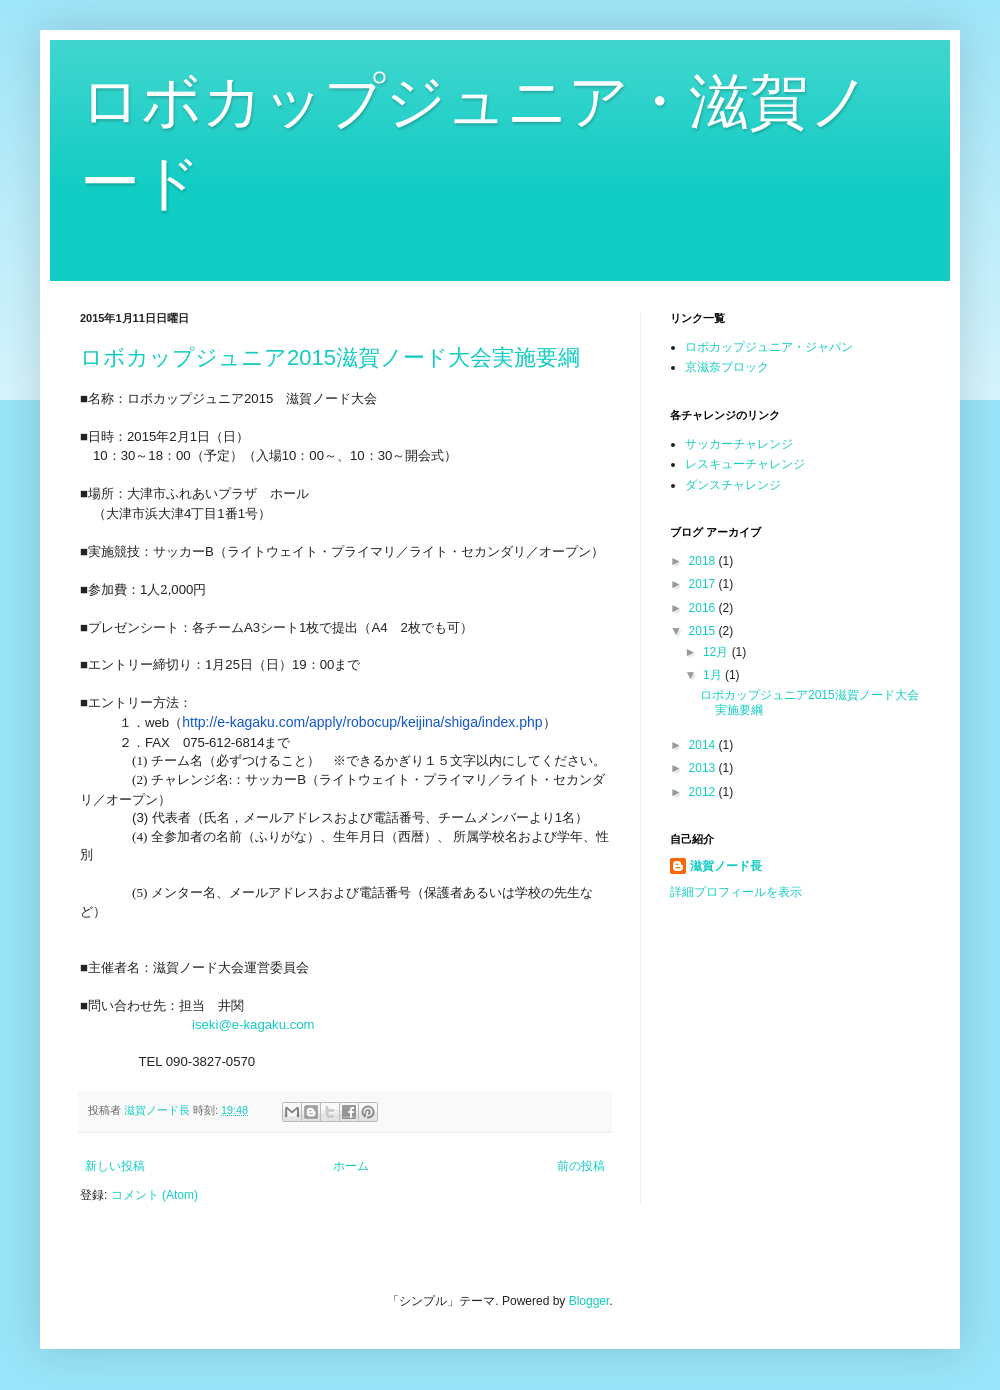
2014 (704, 745)
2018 (704, 561)
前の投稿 (581, 1166)
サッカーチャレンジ (739, 444)
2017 (704, 584)
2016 (704, 608)
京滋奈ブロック (727, 367)
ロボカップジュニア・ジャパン (769, 347)
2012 (704, 792)
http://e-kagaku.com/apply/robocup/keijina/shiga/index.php (362, 722)
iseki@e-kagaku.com (253, 1024)
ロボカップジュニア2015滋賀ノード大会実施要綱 (330, 357)
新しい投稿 (115, 1166)
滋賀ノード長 (726, 866)
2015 (704, 631)
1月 (714, 675)
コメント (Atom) (154, 1195)
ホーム (351, 1166)
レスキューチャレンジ (745, 464)
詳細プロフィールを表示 (736, 892)
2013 (704, 768)
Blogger (589, 1301)
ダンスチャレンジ (733, 485)
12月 (717, 652)
